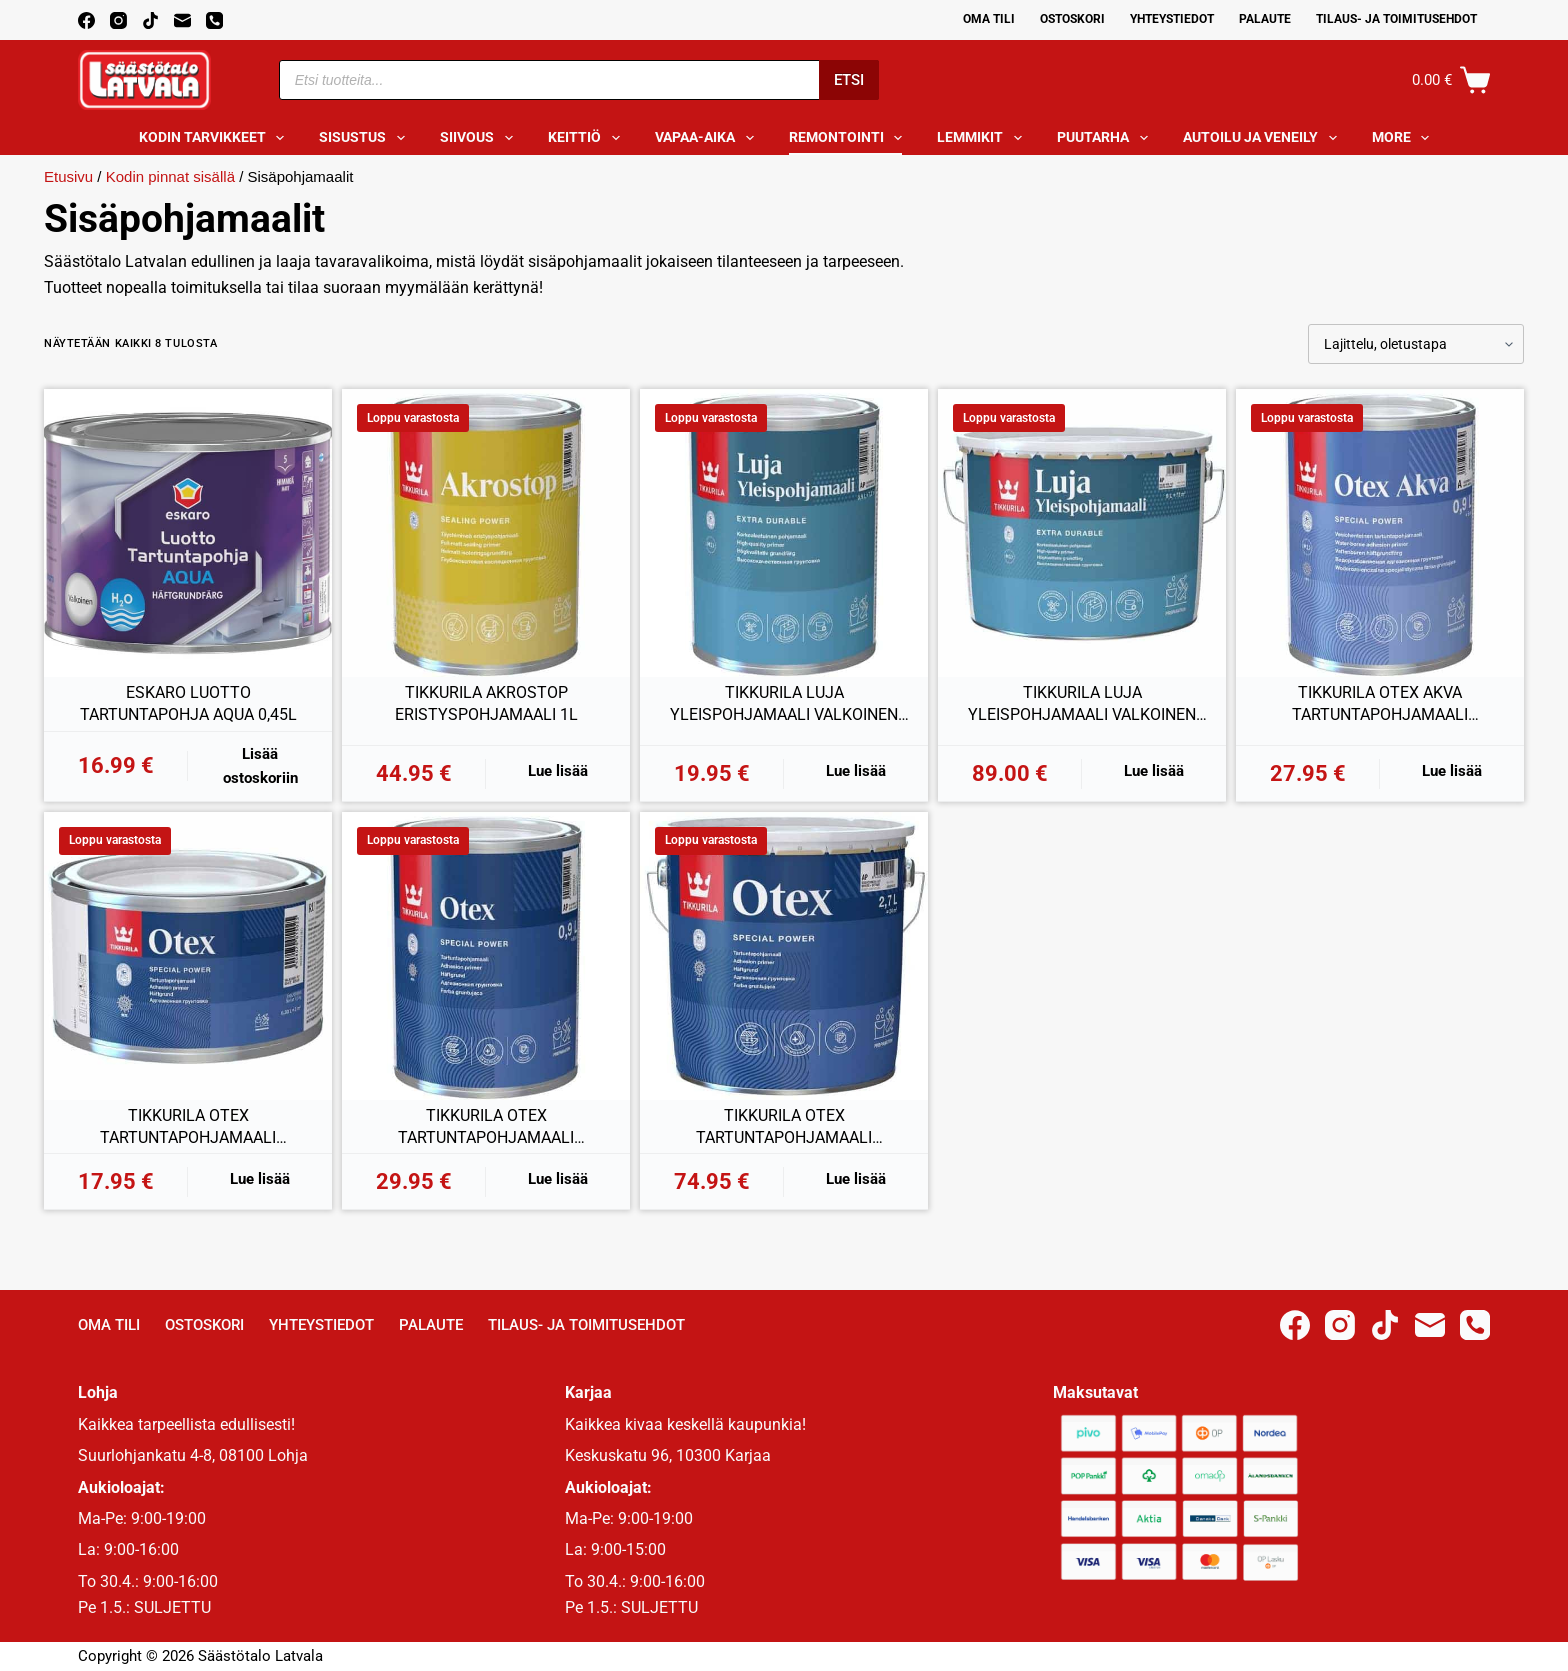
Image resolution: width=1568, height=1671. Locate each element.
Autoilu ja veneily (1264, 138)
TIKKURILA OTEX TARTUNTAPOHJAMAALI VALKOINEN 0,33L (188, 1127)
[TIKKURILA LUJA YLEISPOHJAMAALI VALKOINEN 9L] (1082, 533)
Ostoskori (1072, 19)
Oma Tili (989, 19)
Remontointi (850, 138)
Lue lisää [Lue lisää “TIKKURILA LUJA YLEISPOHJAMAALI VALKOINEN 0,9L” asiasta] (856, 771)
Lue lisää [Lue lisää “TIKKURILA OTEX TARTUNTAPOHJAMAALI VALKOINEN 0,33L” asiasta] (260, 1179)
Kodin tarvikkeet (216, 138)
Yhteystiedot (1172, 19)
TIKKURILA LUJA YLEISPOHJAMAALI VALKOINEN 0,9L (784, 704)
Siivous (480, 138)
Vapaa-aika (708, 138)
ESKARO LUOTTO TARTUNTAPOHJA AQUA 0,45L (188, 703)
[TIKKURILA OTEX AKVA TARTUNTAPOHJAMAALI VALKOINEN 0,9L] (1380, 533)
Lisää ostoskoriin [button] (260, 766)
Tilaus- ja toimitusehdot (1396, 19)
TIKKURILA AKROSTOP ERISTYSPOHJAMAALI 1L (486, 703)
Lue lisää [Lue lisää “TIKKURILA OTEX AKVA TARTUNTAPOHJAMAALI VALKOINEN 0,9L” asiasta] (1452, 771)
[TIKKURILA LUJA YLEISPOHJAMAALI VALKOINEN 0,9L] (784, 533)
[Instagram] (118, 20)
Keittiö (588, 138)
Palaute (1265, 19)
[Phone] (214, 20)
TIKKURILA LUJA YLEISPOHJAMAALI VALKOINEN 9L (1082, 704)
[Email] (182, 20)
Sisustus (366, 138)
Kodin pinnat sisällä (170, 176)
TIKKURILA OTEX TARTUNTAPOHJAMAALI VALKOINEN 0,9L (486, 1127)
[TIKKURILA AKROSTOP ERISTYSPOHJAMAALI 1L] (486, 533)
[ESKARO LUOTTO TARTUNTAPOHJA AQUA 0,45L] (188, 533)
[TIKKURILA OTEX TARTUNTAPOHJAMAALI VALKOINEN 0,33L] (188, 956)
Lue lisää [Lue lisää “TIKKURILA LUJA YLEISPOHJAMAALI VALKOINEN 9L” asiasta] (1154, 771)
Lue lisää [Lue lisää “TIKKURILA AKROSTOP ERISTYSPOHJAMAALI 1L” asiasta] (558, 771)
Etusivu (68, 176)
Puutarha (1106, 138)
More (1405, 138)
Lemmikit (983, 138)
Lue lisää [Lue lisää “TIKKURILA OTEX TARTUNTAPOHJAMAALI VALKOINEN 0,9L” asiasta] (558, 1179)
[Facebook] (86, 20)
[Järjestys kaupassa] (1416, 344)
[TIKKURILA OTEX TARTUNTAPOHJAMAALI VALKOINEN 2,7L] (784, 956)
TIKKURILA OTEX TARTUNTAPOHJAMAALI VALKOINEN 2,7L (784, 1127)
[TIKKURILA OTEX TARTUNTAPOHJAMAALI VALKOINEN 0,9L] (486, 956)
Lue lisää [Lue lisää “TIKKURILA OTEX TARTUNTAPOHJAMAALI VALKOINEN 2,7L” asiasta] (856, 1179)
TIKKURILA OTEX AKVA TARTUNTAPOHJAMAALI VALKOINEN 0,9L (1380, 704)
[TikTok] (150, 20)
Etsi (849, 80)
